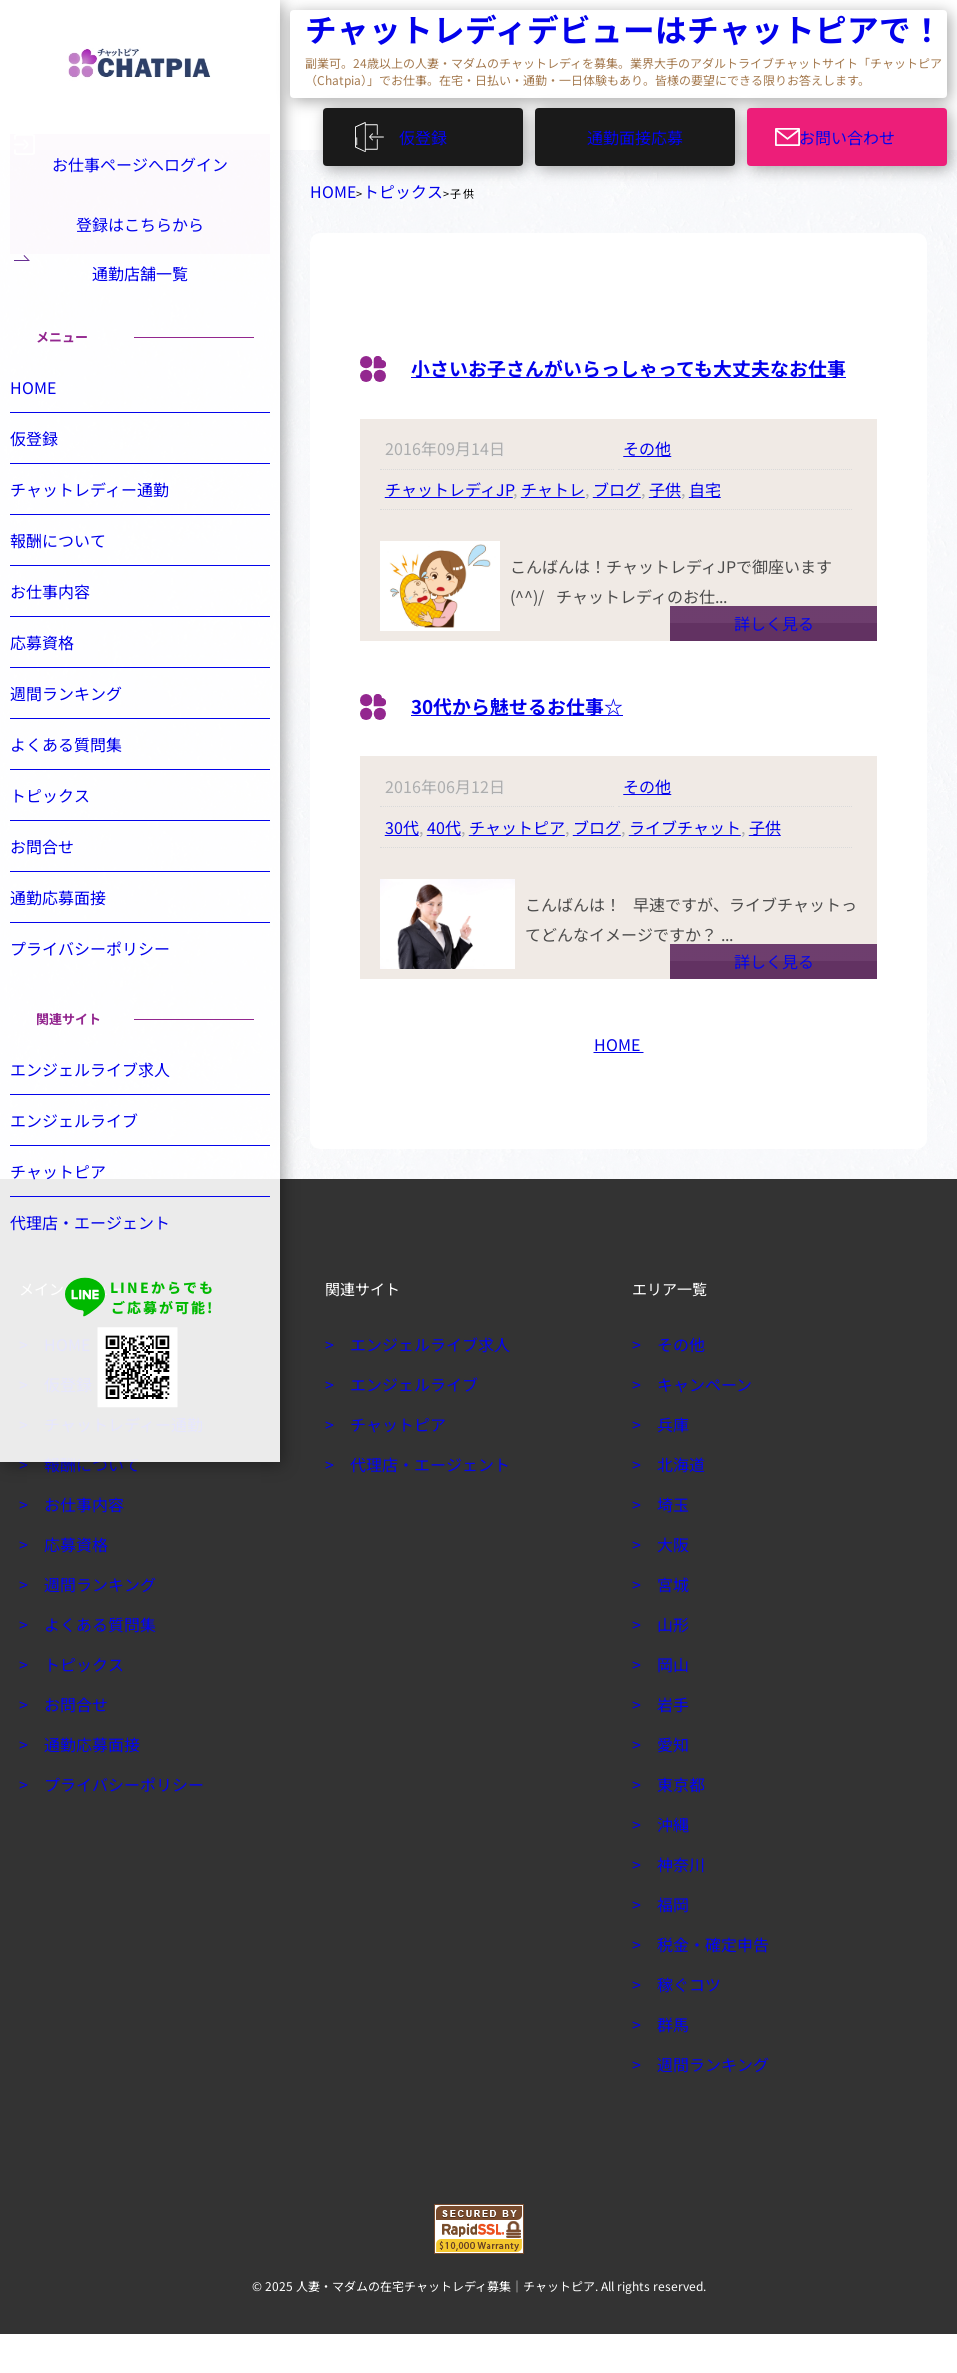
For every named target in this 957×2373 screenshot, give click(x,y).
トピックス (383, 188)
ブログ (617, 528)
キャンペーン (697, 1423)
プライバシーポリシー (106, 993)
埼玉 (670, 1543)
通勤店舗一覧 (140, 297)
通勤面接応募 (635, 130)
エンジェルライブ (92, 1165)
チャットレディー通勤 (105, 534)
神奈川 (677, 1903)
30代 (402, 866)
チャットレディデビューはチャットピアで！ (424, 30)
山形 (670, 1663)
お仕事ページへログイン (136, 161)
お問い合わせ (859, 130)
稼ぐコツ (684, 2023)
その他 (647, 487)
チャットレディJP (449, 528)
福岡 (670, 1943)
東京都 (677, 1823)
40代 (444, 866)
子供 (665, 528)
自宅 (705, 528)
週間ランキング (85, 738)
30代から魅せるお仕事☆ (545, 741)
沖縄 (670, 1863)
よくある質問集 (85, 789)
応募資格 (64, 687)
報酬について (78, 585)
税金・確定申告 (705, 1983)
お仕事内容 (71, 636)
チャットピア (517, 866)
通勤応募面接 (78, 942)
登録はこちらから (140, 229)
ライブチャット (685, 866)
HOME (327, 188)
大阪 (670, 1583)
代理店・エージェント (106, 1267)
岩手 (670, 1743)
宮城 (670, 1623)
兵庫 (670, 1463)
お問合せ (64, 891)
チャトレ (553, 528)
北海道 (677, 1503)
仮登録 (432, 130)
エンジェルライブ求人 (106, 1114)
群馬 (670, 2063)
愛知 (670, 1783)
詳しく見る (774, 661)
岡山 (670, 1703)
